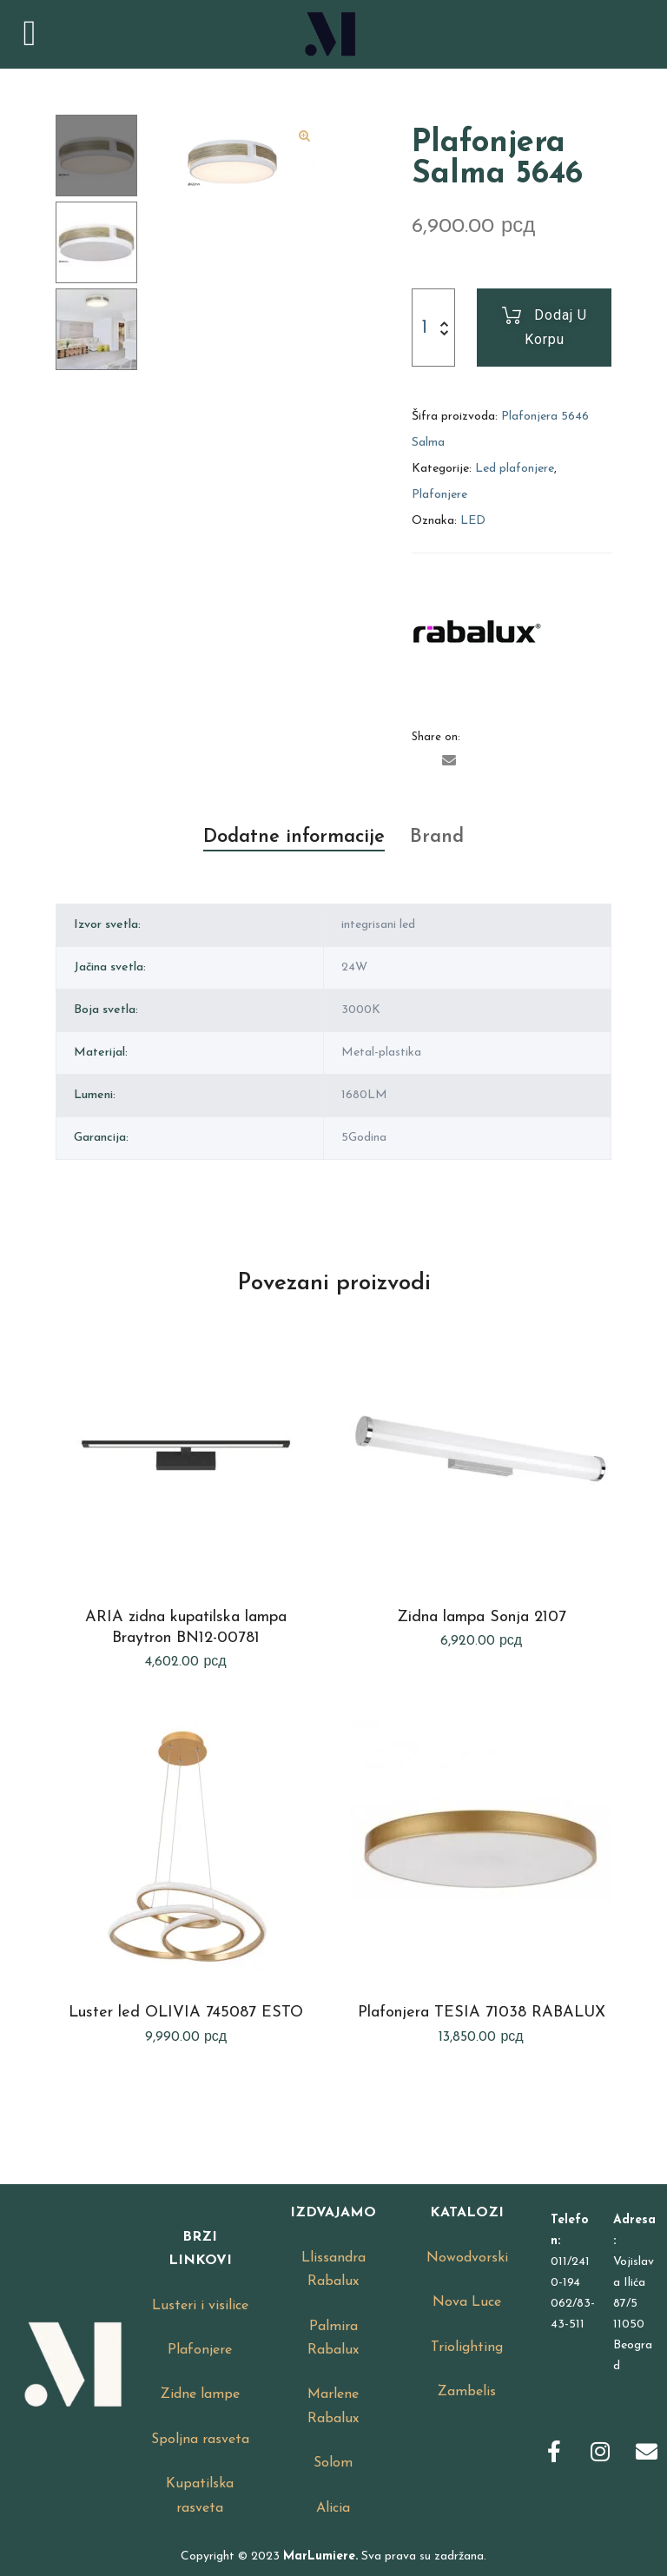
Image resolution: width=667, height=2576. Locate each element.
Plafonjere (439, 494)
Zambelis (467, 2392)
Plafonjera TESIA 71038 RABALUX (481, 2012)
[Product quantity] (424, 327)
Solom (333, 2463)
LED (472, 520)
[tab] (294, 837)
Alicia (333, 2508)
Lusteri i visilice (200, 2306)
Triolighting (467, 2347)
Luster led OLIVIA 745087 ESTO (186, 2012)
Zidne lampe (200, 2394)
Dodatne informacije (294, 837)
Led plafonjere (514, 468)
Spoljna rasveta (200, 2440)
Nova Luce (467, 2302)
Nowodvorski (467, 2258)
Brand (437, 837)
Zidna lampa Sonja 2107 (481, 1617)
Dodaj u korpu (556, 327)
